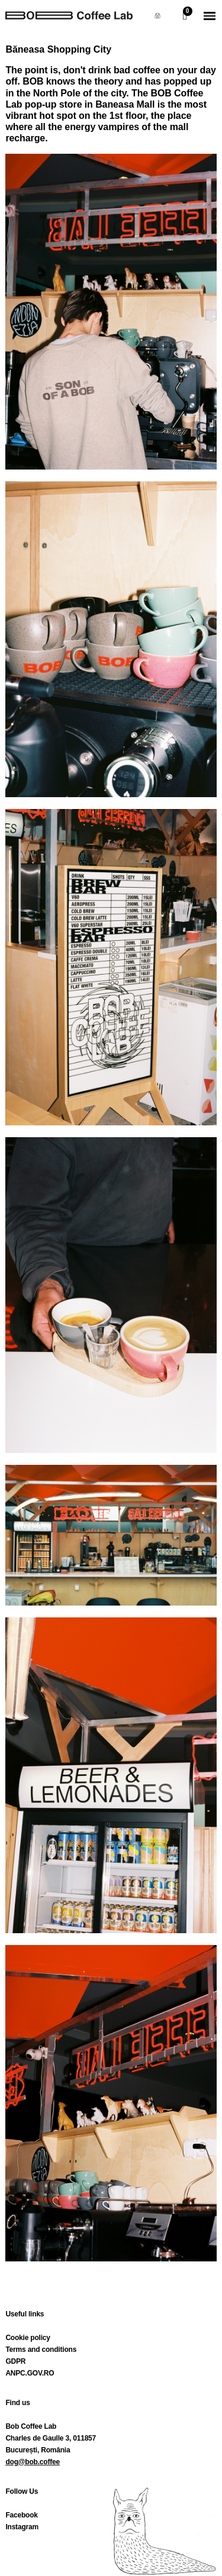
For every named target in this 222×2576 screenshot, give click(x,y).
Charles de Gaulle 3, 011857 (50, 2438)
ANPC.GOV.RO (29, 2373)
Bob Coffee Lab (30, 2426)
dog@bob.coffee (32, 2462)
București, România (37, 2450)
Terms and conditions (40, 2349)
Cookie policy (27, 2338)
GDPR (15, 2361)
